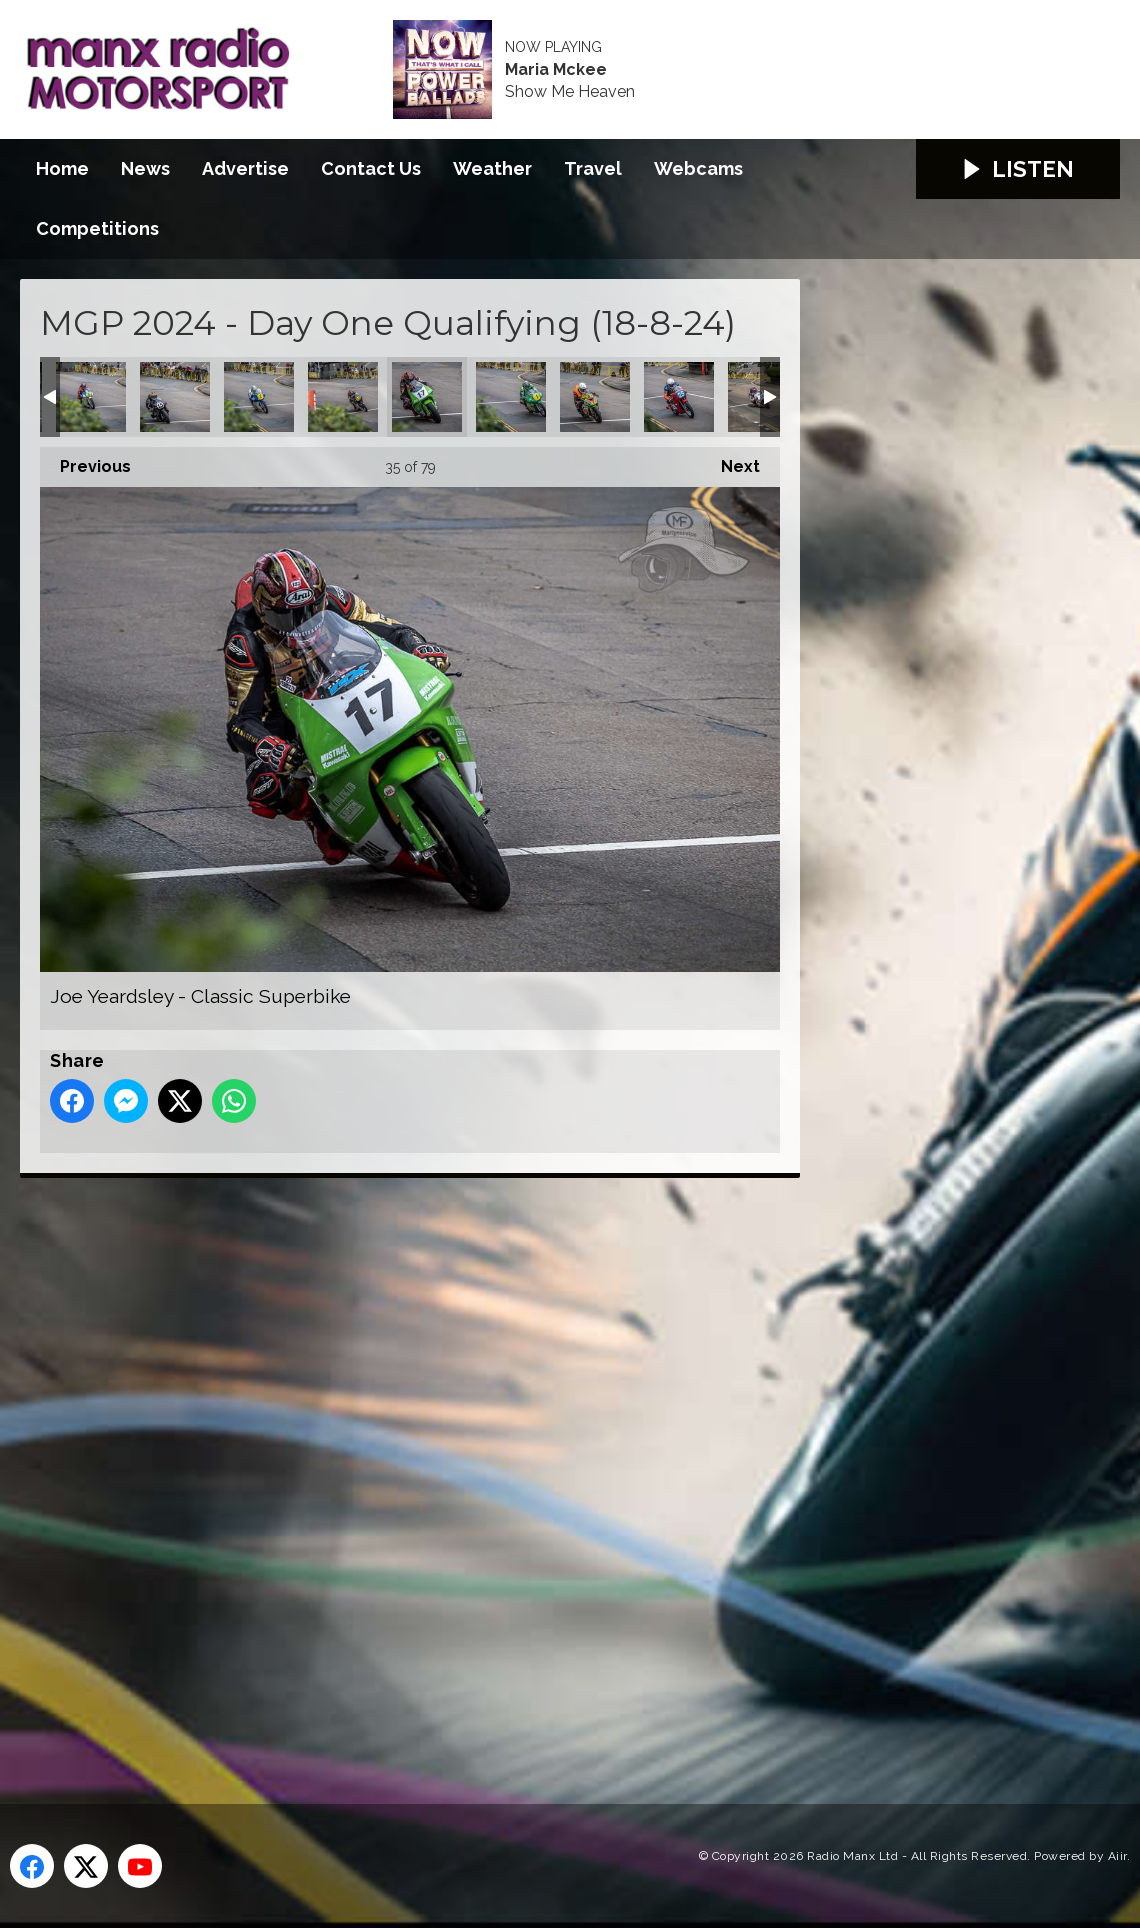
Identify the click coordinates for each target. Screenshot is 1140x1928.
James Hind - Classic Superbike (175, 397)
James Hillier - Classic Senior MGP (91, 397)
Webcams (698, 168)
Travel (593, 168)
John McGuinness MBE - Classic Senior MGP (511, 397)
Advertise (245, 168)
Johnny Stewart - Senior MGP (595, 397)
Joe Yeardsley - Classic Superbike (427, 397)
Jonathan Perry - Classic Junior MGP (679, 397)
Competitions (97, 228)
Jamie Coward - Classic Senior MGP (259, 397)
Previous (85, 461)
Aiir (1117, 1856)
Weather (492, 168)
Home (62, 168)
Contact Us (371, 168)
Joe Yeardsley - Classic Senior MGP (343, 397)
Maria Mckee (556, 70)
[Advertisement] (395, 1468)
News (145, 168)
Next (730, 461)
